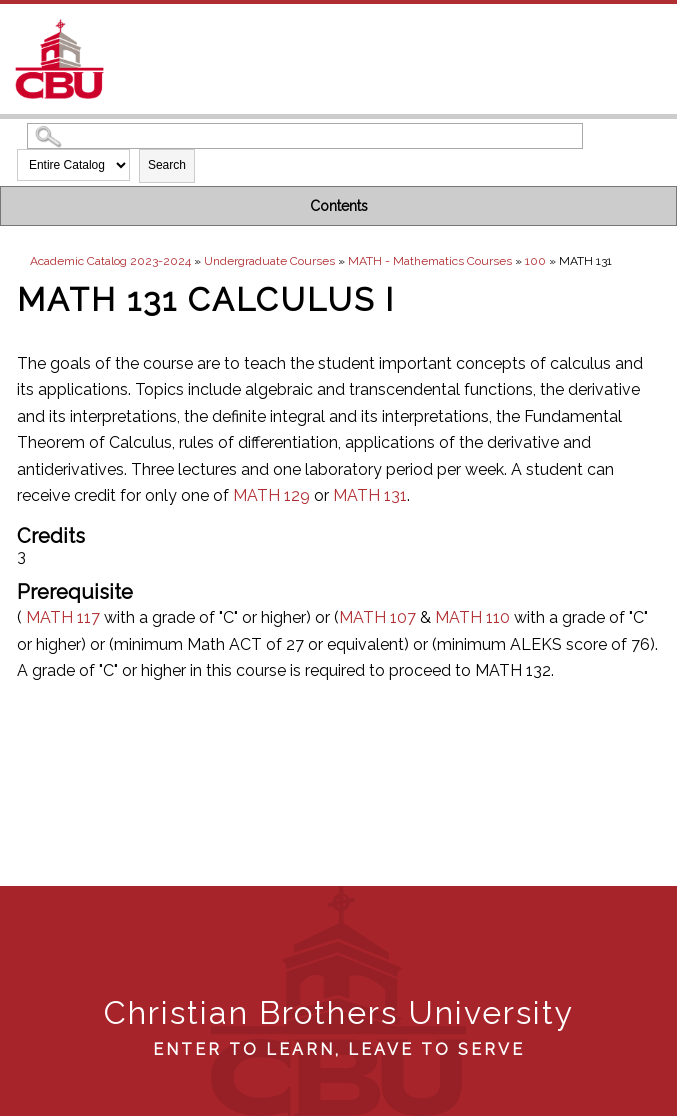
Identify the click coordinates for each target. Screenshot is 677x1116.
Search (167, 165)
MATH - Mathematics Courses (430, 261)
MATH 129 (271, 495)
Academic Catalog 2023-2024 (110, 261)
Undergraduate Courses (269, 261)
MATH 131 (370, 495)
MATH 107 (377, 617)
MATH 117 (63, 617)
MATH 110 (472, 617)
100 (535, 261)
